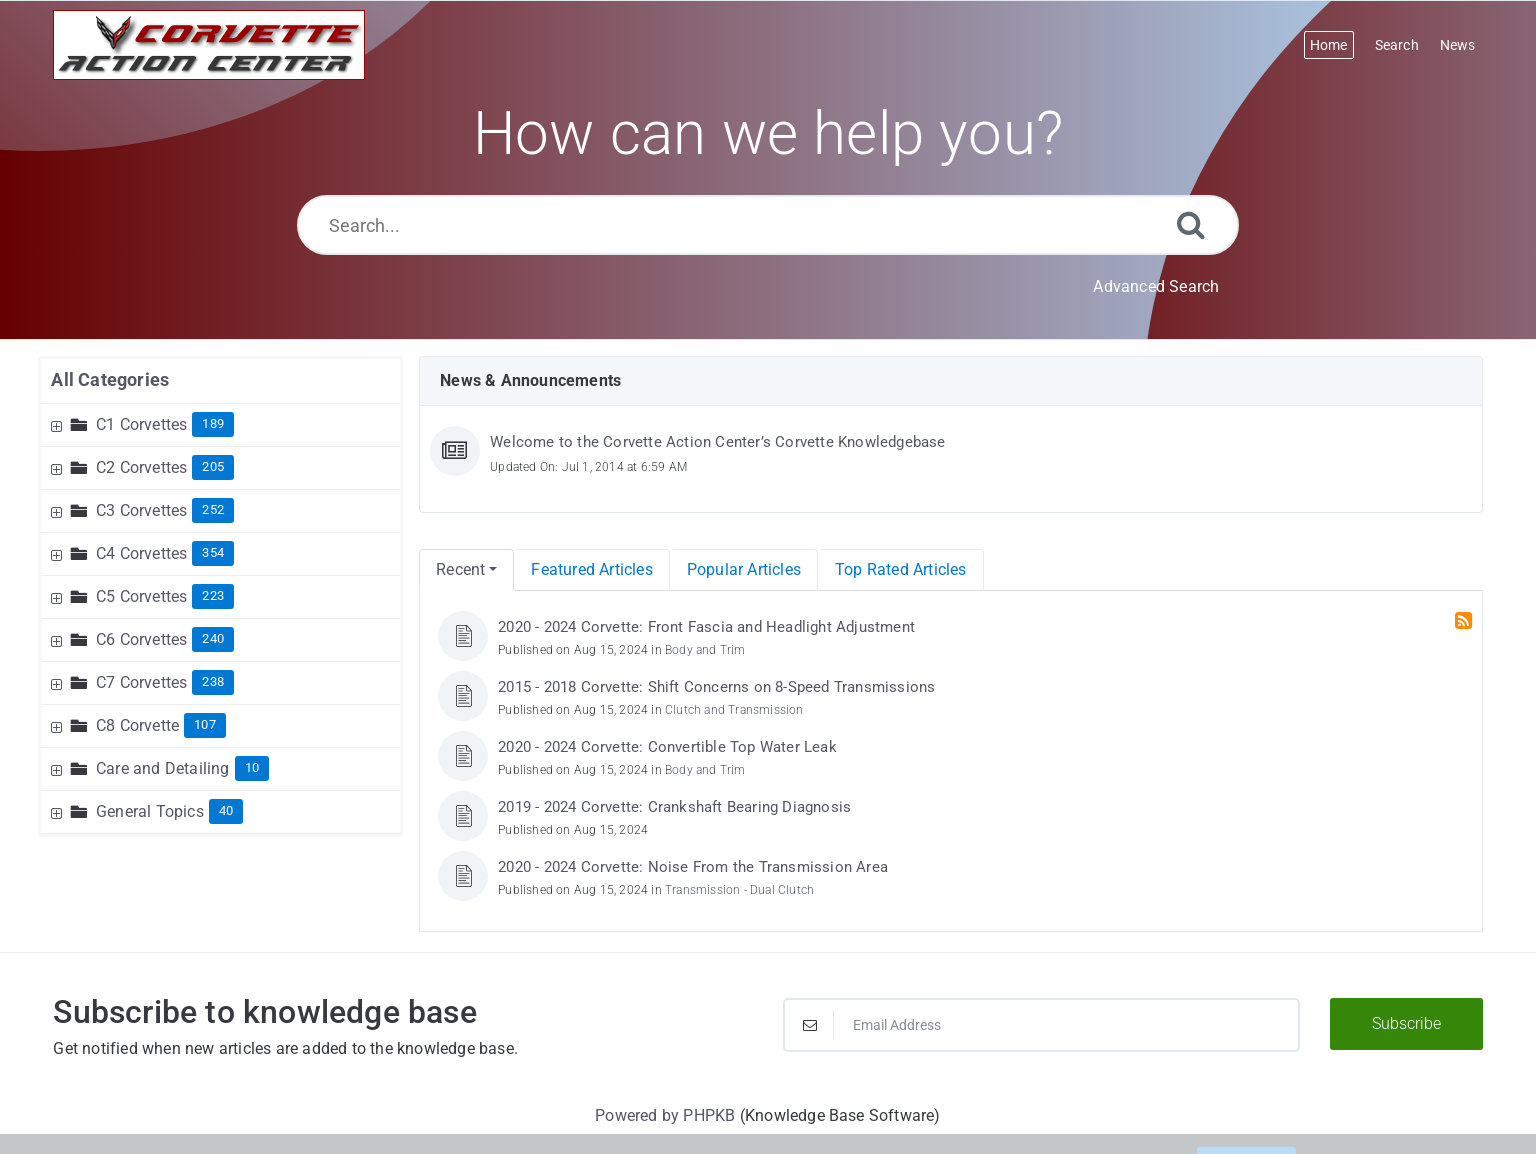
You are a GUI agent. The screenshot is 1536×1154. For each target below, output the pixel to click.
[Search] (1191, 224)
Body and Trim (705, 650)
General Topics (150, 811)
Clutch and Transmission (734, 710)
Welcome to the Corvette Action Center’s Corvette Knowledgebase (717, 442)
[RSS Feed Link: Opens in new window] (1465, 621)
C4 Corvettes (141, 553)
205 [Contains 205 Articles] (213, 466)
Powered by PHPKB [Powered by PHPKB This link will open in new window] (665, 1115)
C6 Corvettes (141, 639)
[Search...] (768, 225)
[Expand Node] (59, 424)
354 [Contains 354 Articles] (213, 552)
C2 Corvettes (141, 467)
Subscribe (1406, 1023)
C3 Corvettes (141, 510)
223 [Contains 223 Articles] (213, 595)
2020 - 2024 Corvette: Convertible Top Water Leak (667, 747)
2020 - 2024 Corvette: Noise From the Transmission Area (693, 867)
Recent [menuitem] (460, 569)
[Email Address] (1041, 1025)
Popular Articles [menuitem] (744, 569)
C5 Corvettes (141, 596)
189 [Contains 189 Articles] (213, 423)
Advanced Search (1156, 286)
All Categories (110, 379)
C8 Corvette (137, 725)
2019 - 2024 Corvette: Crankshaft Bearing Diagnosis (674, 807)
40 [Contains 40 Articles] (226, 810)
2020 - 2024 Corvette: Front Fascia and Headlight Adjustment (706, 627)
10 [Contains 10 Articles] (252, 767)
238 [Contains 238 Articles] (213, 681)
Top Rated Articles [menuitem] (901, 569)
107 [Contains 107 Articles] (205, 724)
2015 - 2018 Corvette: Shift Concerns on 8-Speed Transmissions (716, 687)
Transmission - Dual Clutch (739, 890)
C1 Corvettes (141, 424)
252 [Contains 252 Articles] (213, 509)
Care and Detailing (163, 768)
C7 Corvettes (141, 682)
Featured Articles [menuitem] (591, 569)
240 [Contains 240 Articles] (213, 638)
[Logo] (209, 45)
